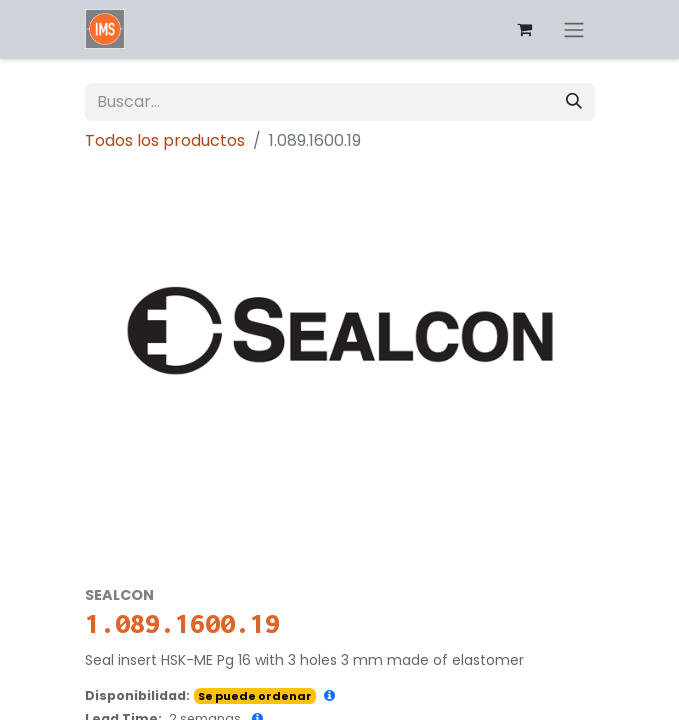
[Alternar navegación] (574, 29)
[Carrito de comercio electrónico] (525, 29)
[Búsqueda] (574, 102)
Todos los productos (165, 140)
